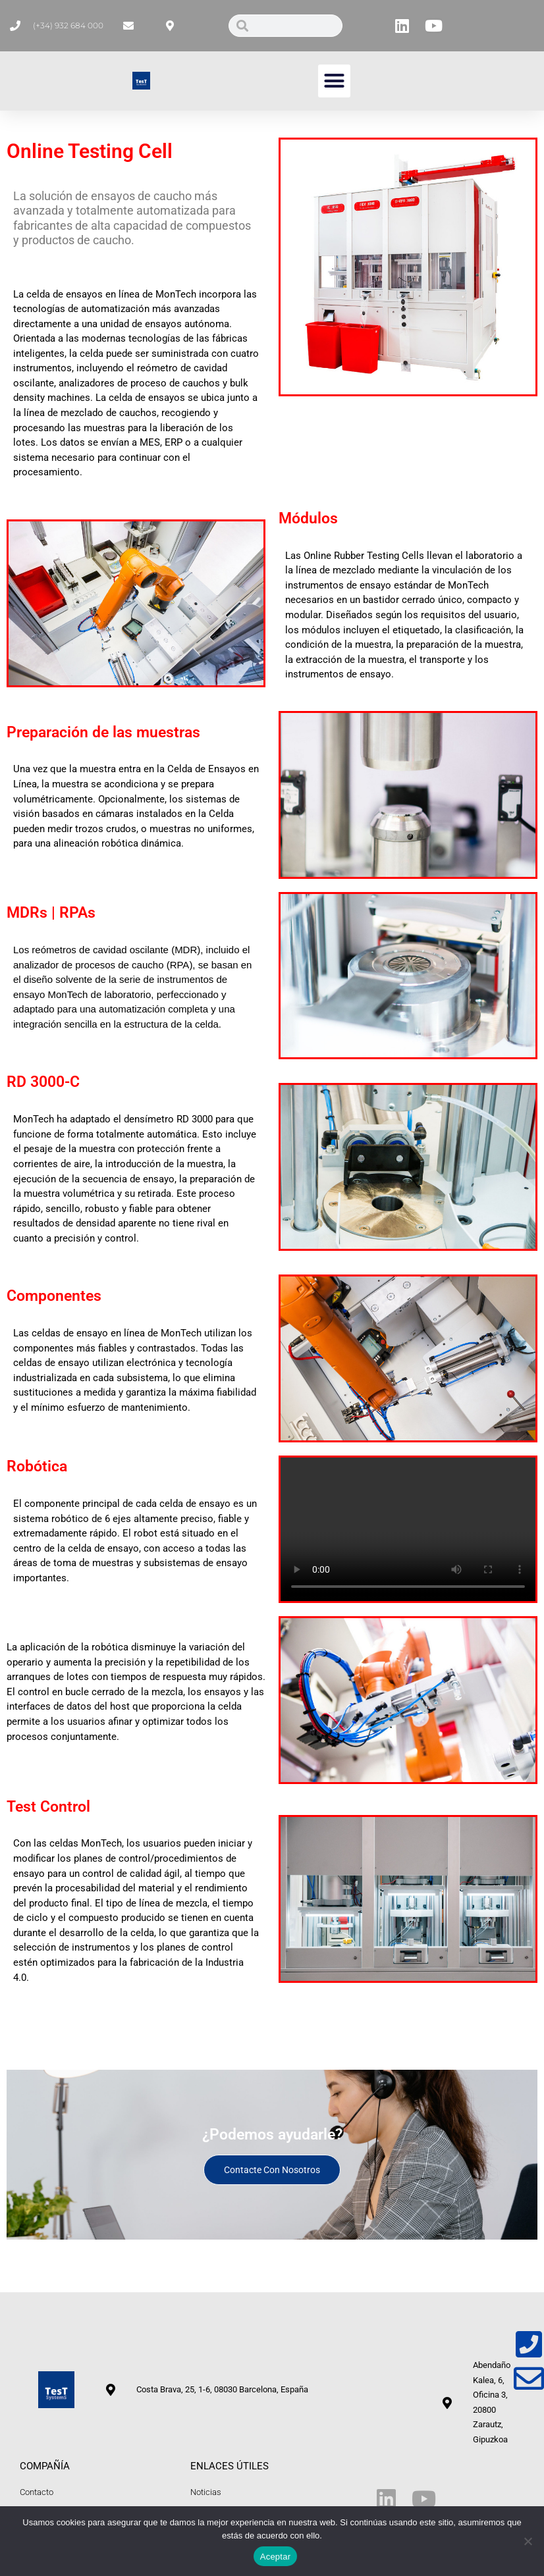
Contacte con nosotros (272, 2170)
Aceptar (275, 2557)
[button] (334, 81)
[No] (527, 2541)
